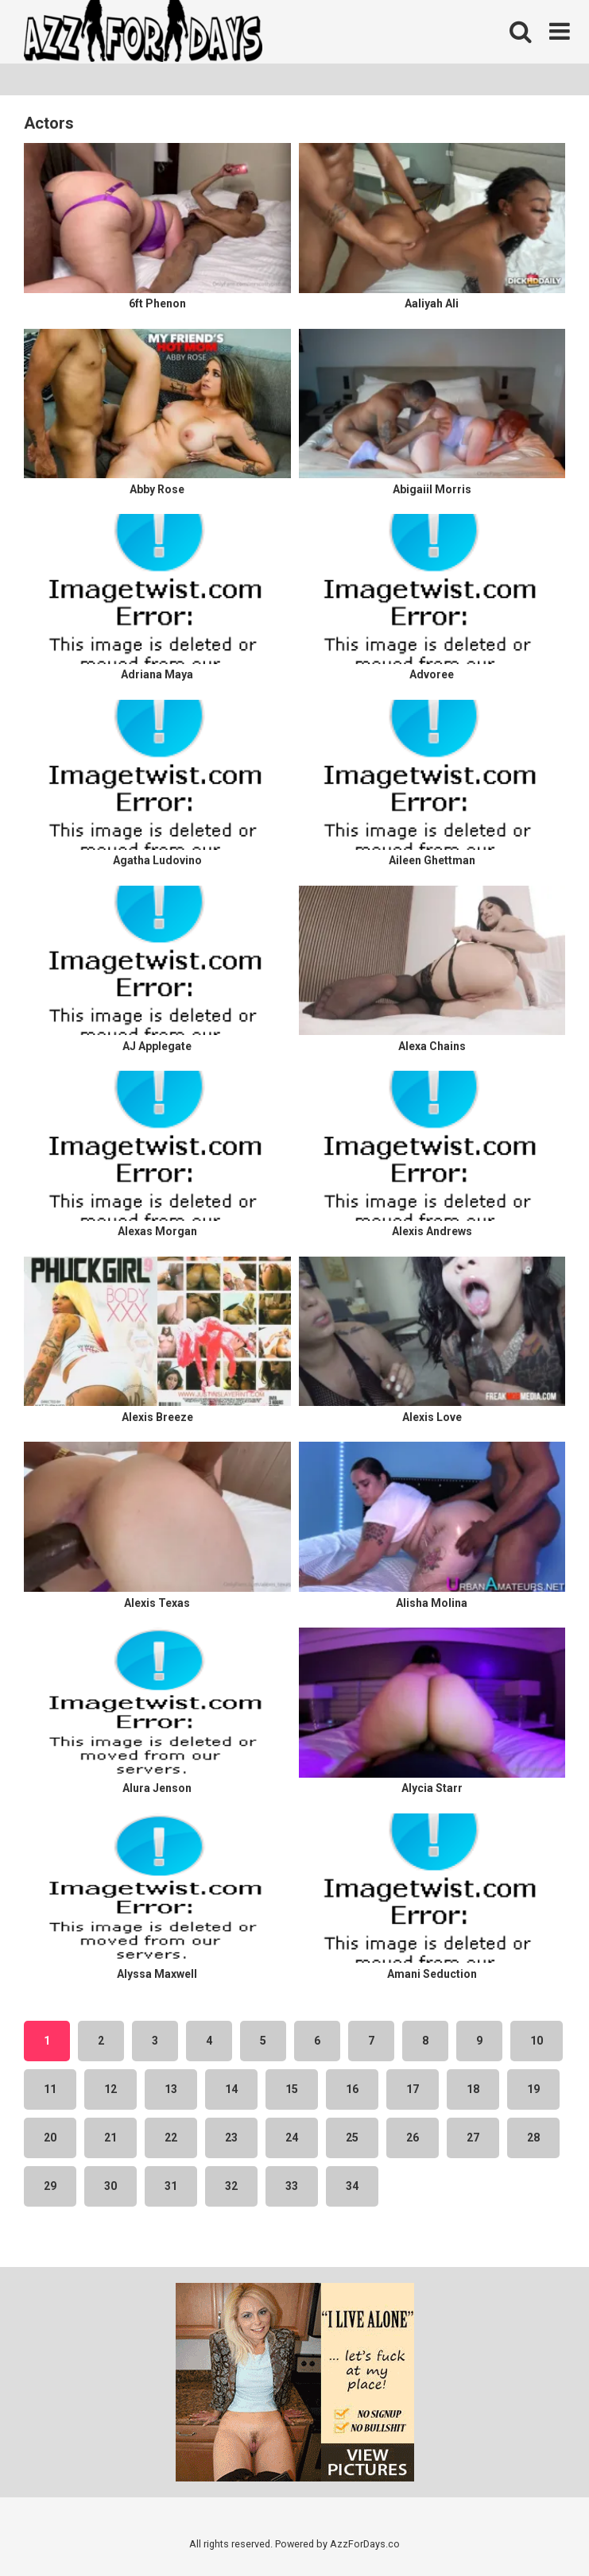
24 (291, 2137)
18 (473, 2089)
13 (171, 2089)
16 (352, 2089)
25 (352, 2137)
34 (352, 2186)
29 (50, 2186)
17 (412, 2089)
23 (231, 2137)
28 (533, 2137)
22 (171, 2137)
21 (110, 2137)
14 (231, 2089)
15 (291, 2089)
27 (473, 2137)
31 (171, 2186)
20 (50, 2137)
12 (110, 2089)
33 (291, 2186)
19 (533, 2089)
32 (231, 2186)
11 (50, 2089)
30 (110, 2186)
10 (536, 2040)
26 (412, 2137)
